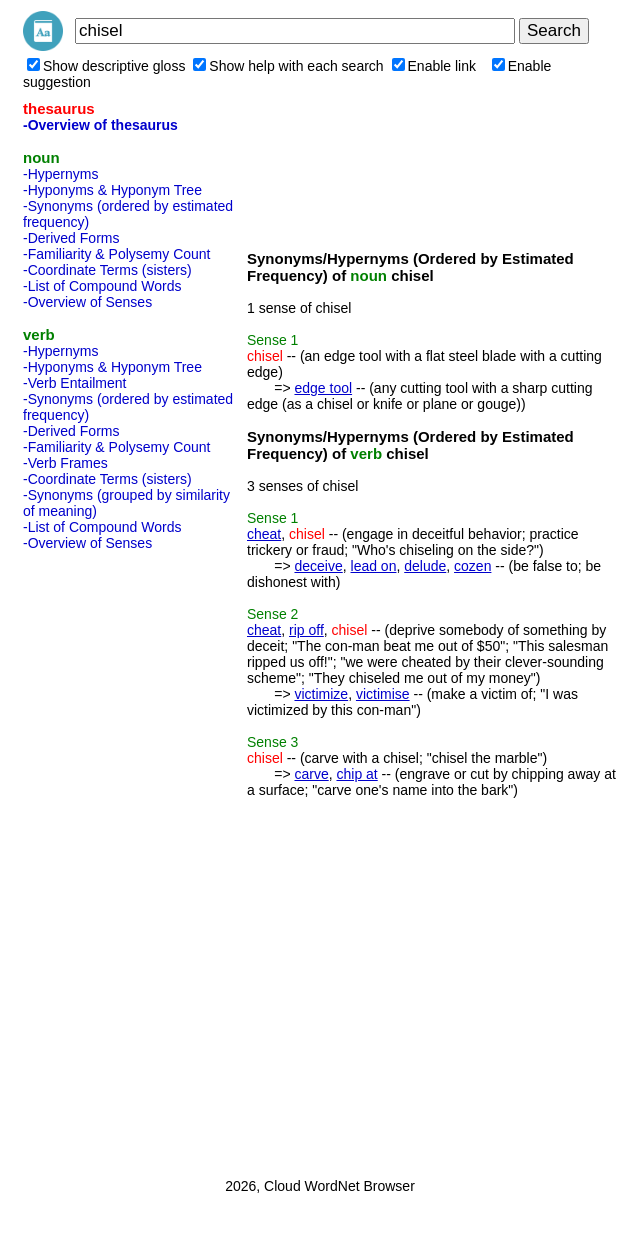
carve (311, 774)
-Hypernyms (60, 174)
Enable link (434, 66)
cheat (264, 534)
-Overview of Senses (87, 302)
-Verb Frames (65, 463)
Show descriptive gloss (106, 66)
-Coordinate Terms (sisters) (107, 270)
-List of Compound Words (102, 286)
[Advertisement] (103, 858)
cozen (472, 566)
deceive (318, 566)
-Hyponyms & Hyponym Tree (112, 190)
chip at (356, 774)
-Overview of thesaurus (100, 125)
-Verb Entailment (75, 383)
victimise (383, 694)
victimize (321, 694)
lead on (374, 566)
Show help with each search (288, 66)
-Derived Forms (71, 238)
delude (425, 566)
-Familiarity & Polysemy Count (117, 254)
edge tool (323, 388)
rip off (306, 630)
